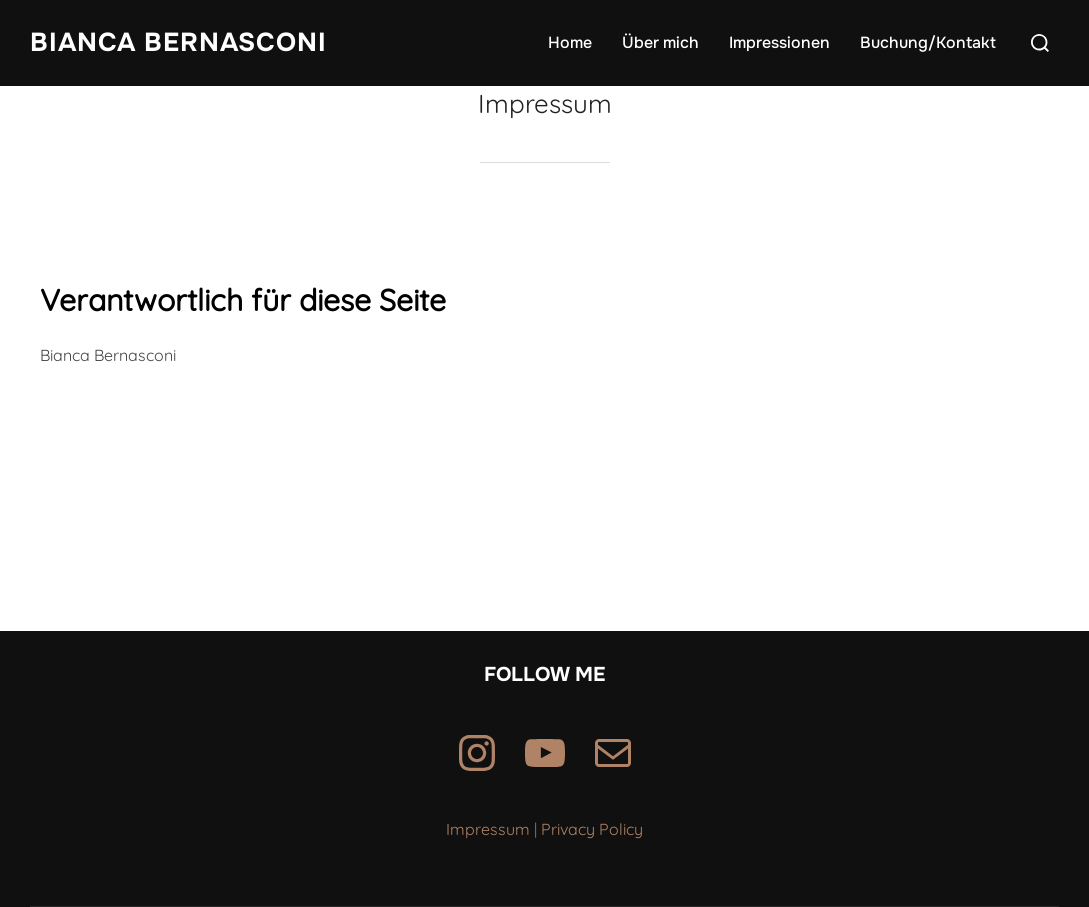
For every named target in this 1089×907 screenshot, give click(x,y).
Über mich (660, 42)
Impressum (488, 829)
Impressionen (779, 42)
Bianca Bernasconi (178, 42)
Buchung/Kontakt (928, 42)
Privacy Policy (592, 829)
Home (570, 42)
